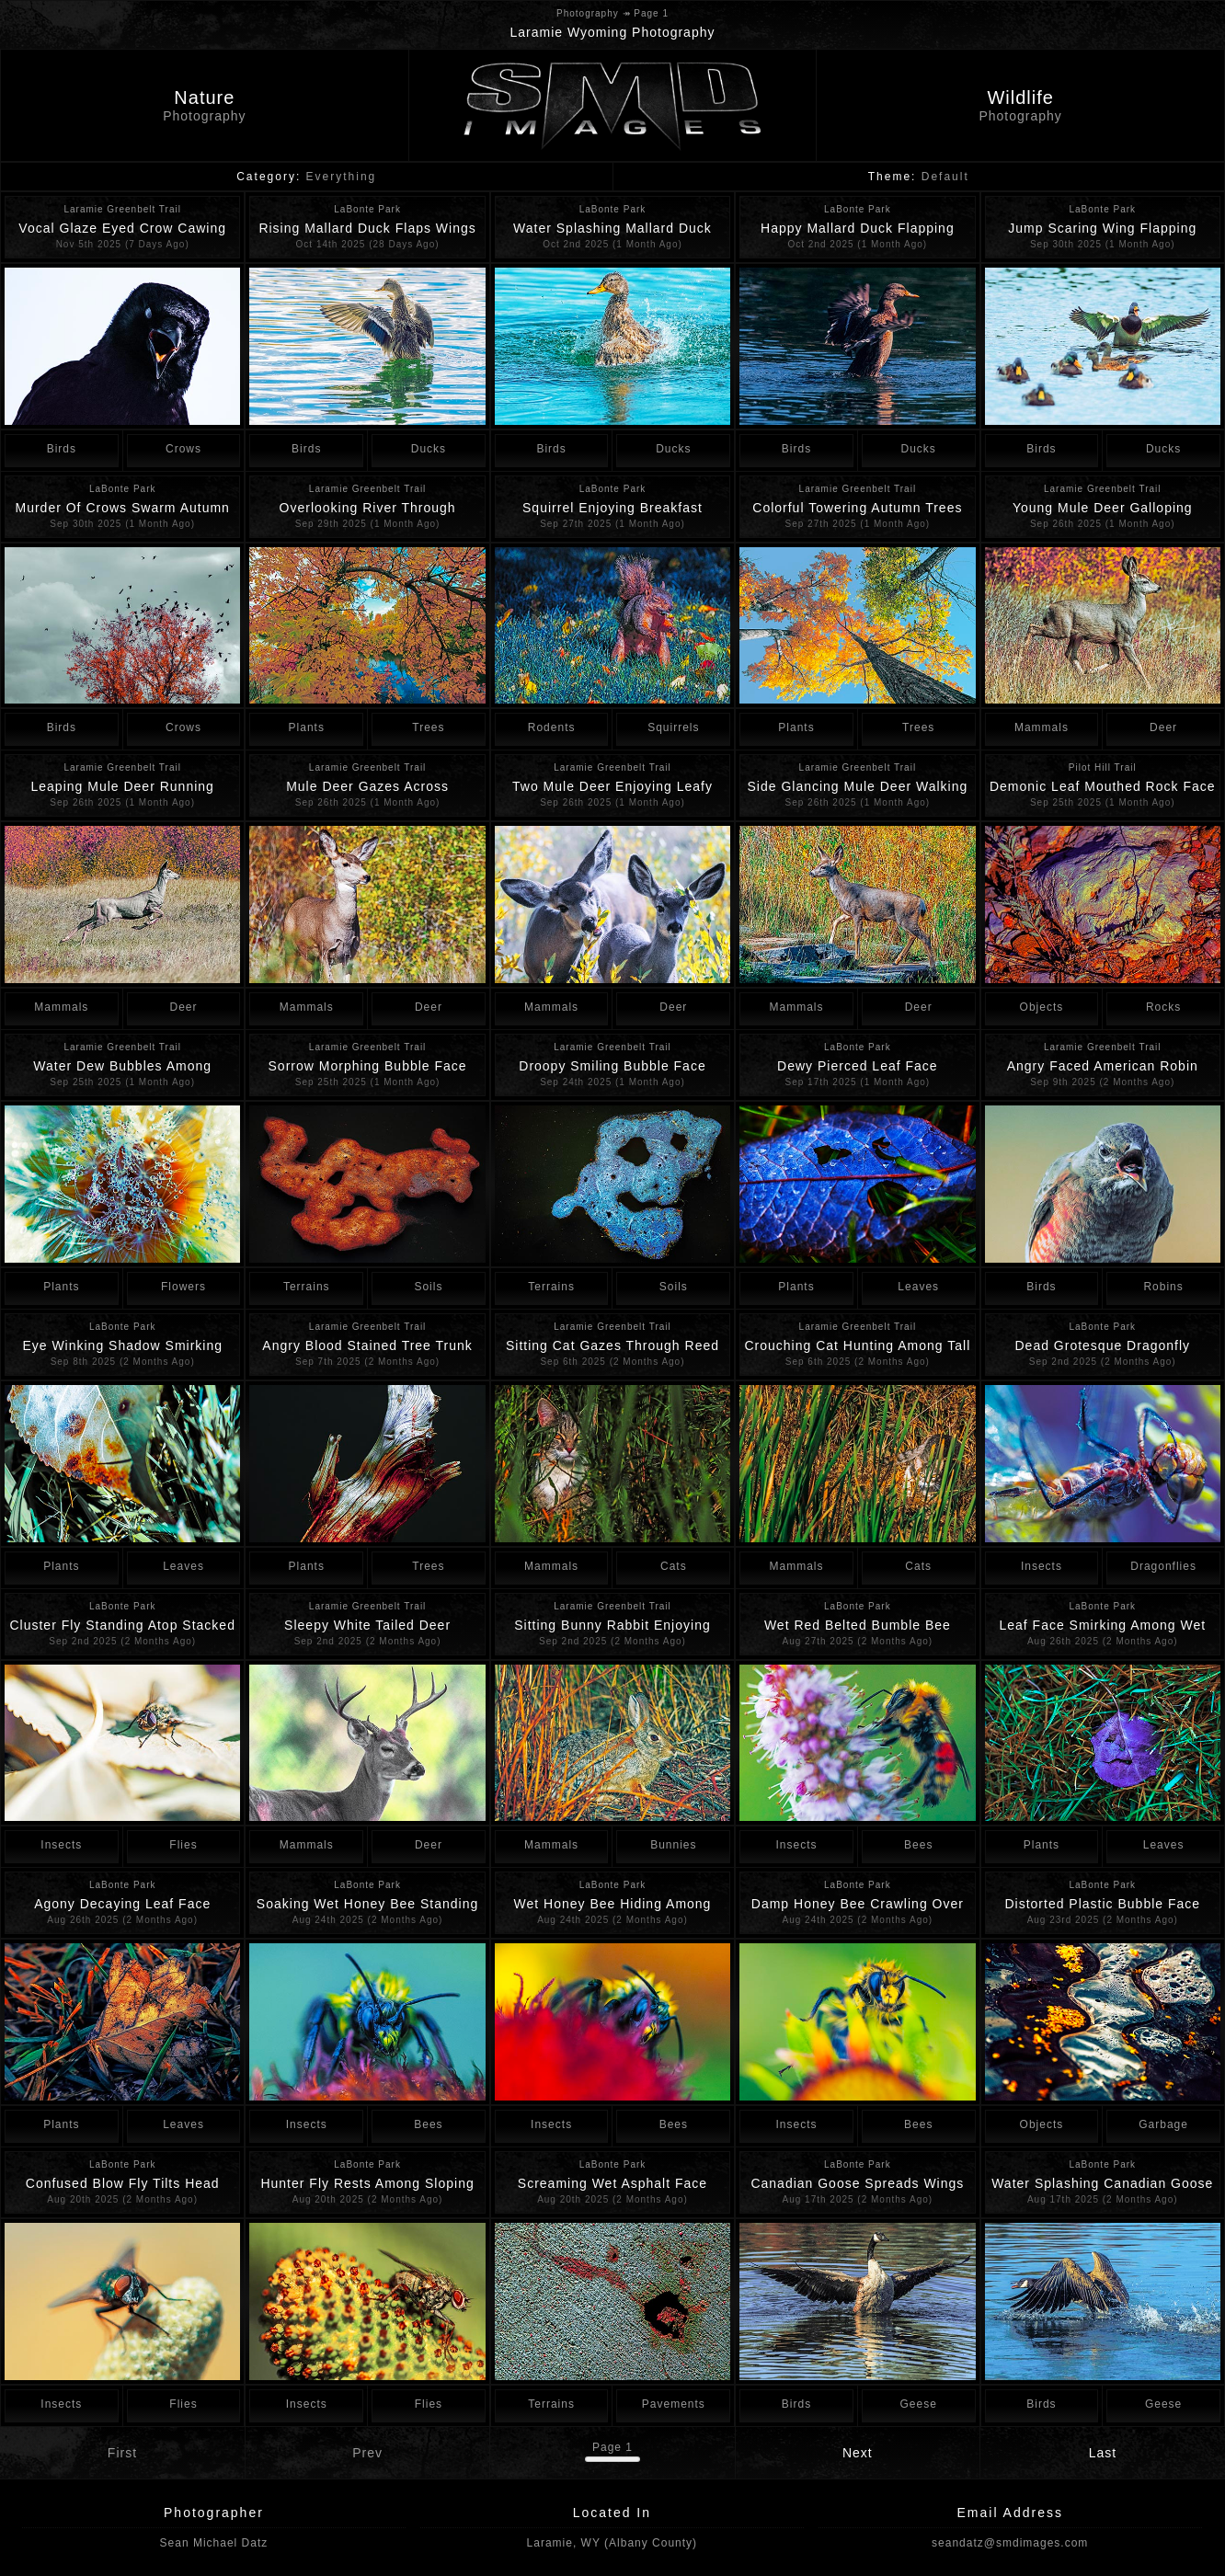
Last (1102, 2452)
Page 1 (612, 2447)
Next (857, 2452)
